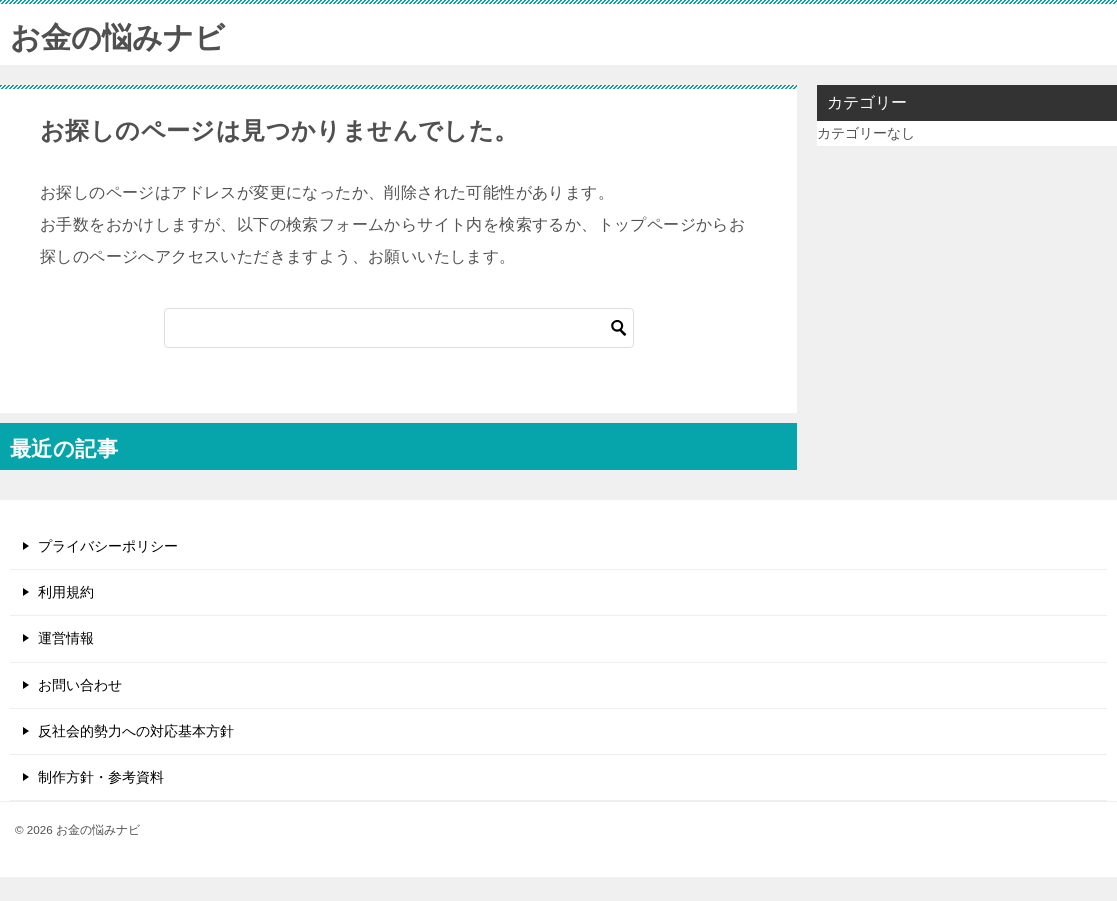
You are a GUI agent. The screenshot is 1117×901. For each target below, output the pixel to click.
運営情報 (66, 638)
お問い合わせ (80, 685)
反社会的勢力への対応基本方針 (136, 731)
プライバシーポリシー (108, 546)
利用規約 (66, 592)
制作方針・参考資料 (101, 777)
